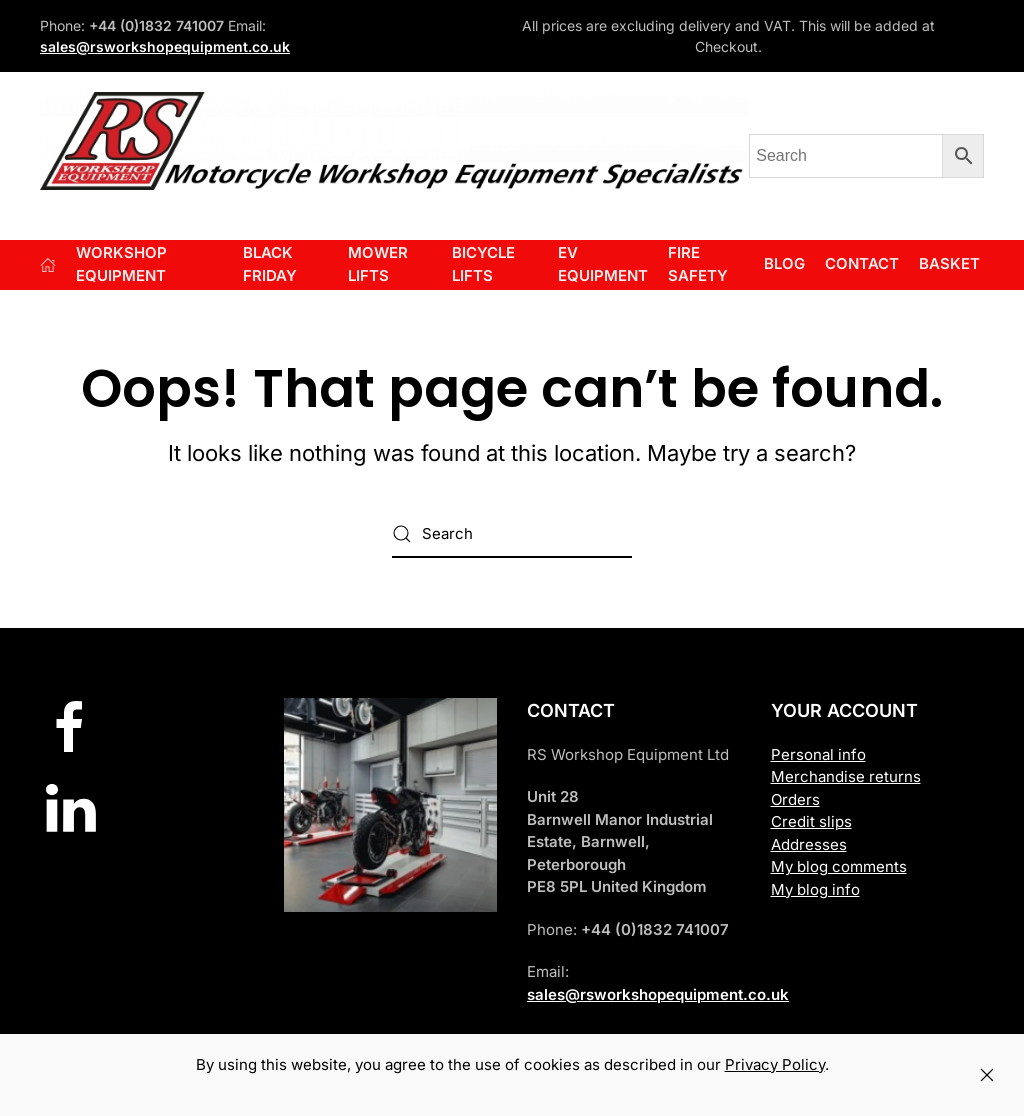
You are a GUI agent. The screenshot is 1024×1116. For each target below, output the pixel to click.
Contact (862, 263)
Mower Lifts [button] (378, 264)
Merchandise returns (846, 776)
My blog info (815, 889)
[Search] (512, 534)
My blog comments (839, 866)
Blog (784, 263)
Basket (949, 263)
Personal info (818, 754)
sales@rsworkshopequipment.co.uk (165, 46)
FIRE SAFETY (698, 264)
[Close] (987, 1075)
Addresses (809, 844)
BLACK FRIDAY (270, 264)
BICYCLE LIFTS (483, 264)
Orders (795, 799)
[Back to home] (394, 141)
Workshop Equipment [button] (121, 264)
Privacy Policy (775, 1064)
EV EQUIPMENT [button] (603, 264)
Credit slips (811, 821)
